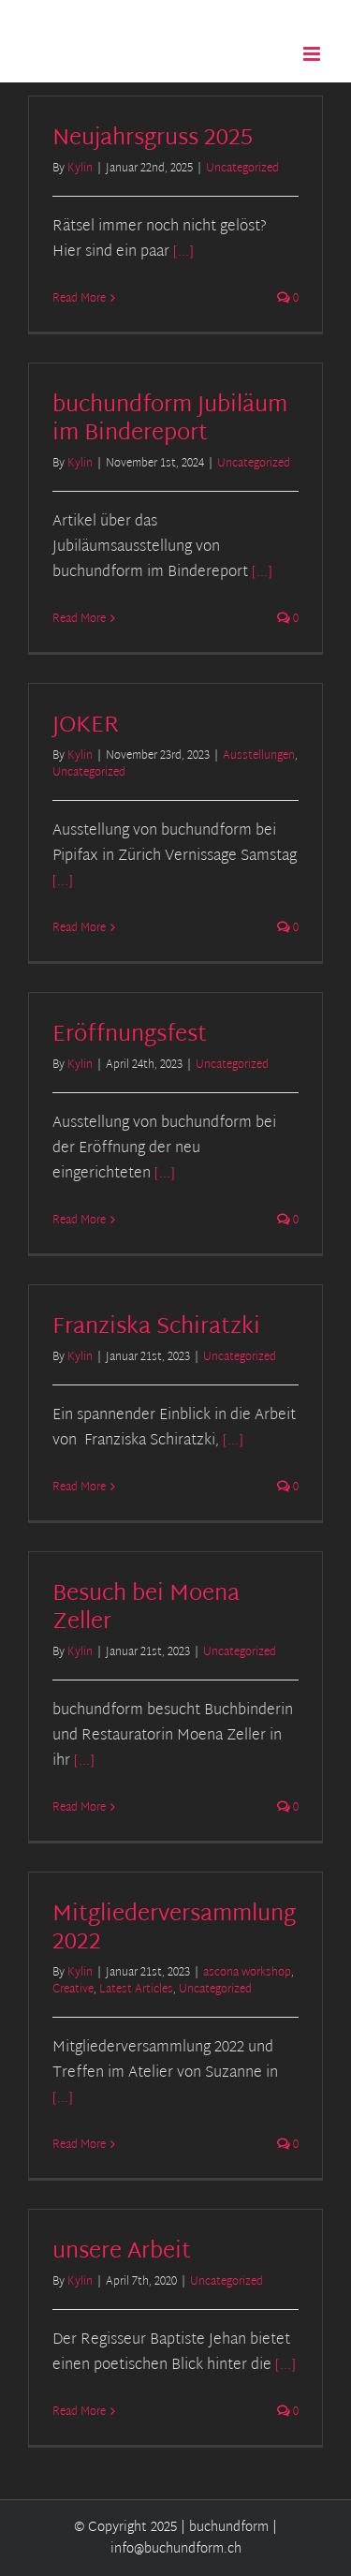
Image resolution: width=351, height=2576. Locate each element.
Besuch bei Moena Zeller (146, 1608)
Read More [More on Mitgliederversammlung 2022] (79, 2145)
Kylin (80, 168)
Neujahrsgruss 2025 (152, 138)
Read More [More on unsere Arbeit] (79, 2412)
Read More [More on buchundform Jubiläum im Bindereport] (79, 619)
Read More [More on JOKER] (79, 928)
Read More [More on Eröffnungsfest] (79, 1220)
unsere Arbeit (121, 2252)
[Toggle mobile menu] (313, 54)
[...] (183, 252)
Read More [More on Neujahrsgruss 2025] (79, 299)
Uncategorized (242, 168)
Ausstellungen (259, 756)
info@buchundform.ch (175, 2549)
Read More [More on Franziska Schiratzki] (79, 1487)
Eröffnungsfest (129, 1035)
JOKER (85, 726)
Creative (73, 1989)
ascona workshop (247, 1972)
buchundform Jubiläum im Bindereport (169, 419)
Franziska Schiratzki (156, 1327)
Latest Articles (136, 1989)
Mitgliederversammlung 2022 (174, 1928)
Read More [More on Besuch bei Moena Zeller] (79, 1808)
